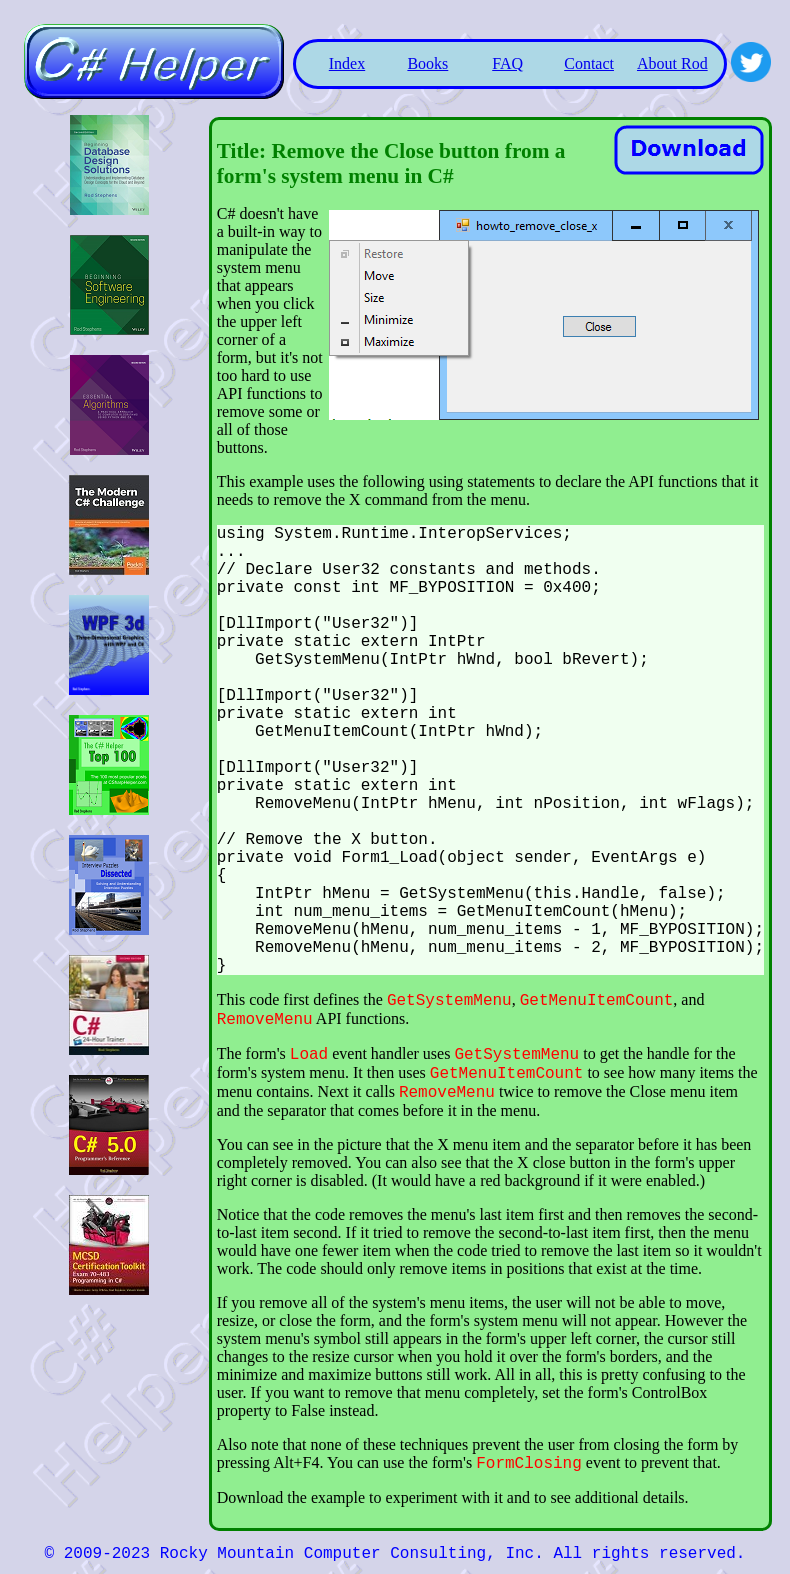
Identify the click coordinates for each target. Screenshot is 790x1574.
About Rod (672, 63)
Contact (589, 63)
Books (427, 63)
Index (347, 63)
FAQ (507, 63)
